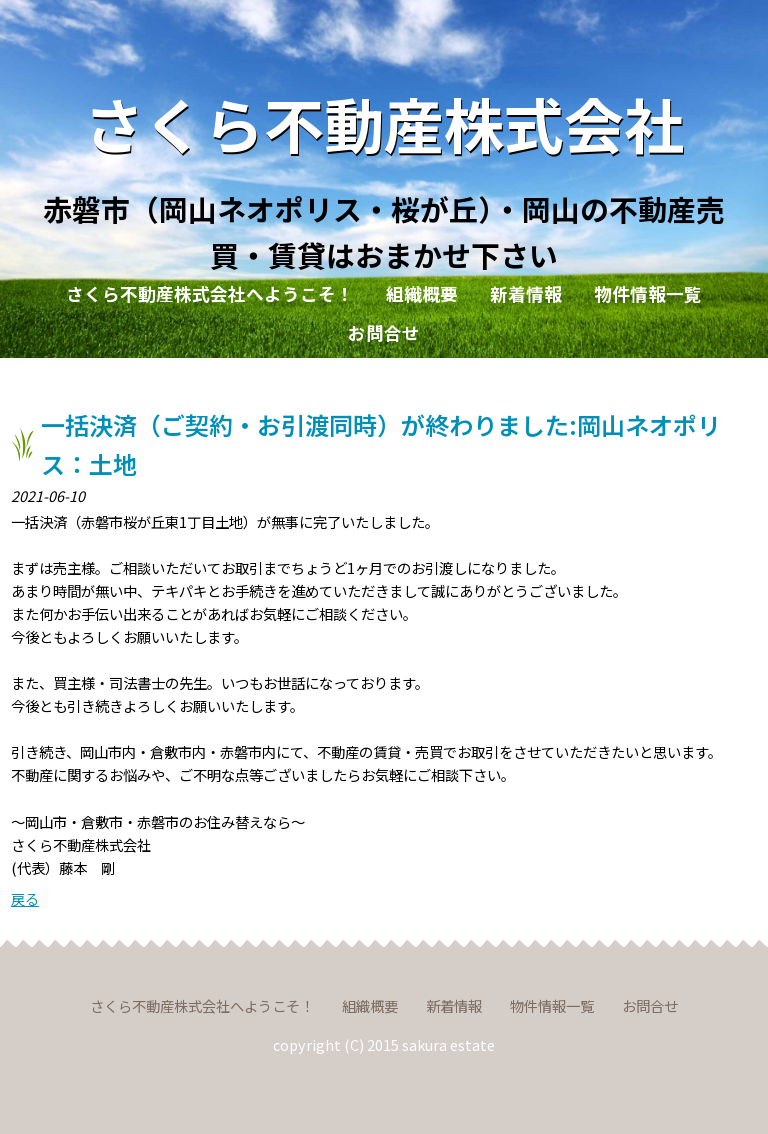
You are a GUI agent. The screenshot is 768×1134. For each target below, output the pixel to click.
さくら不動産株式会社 (384, 122)
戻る (25, 898)
